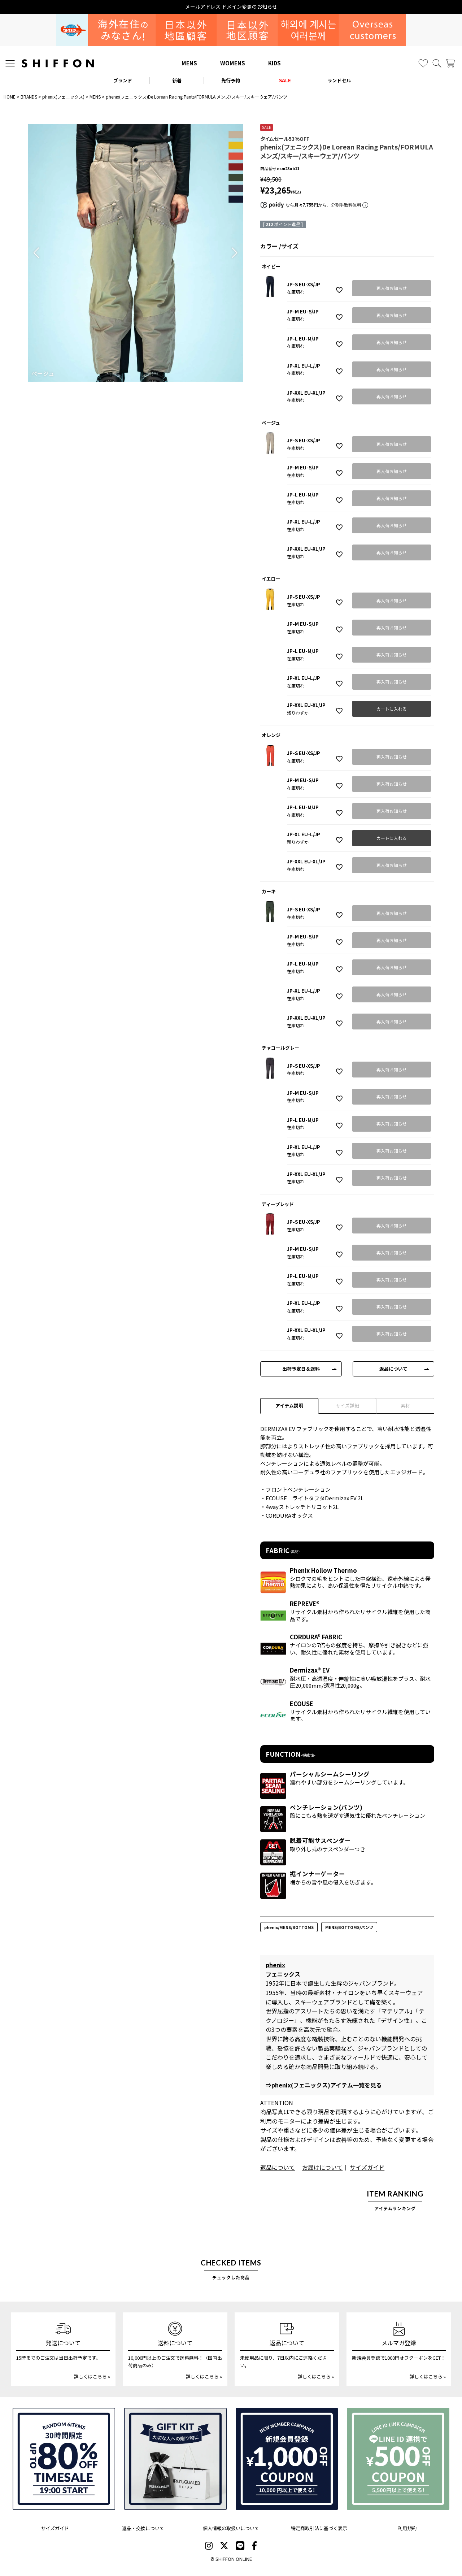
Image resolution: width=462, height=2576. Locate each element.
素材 (405, 1405)
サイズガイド (367, 2167)
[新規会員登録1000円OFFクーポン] (287, 2459)
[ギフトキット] (175, 2459)
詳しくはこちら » (92, 2376)
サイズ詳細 (347, 1405)
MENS (189, 63)
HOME (10, 97)
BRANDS (29, 97)
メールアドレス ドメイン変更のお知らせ (231, 6)
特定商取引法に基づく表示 (319, 2528)
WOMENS (232, 63)
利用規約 (407, 2528)
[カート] (450, 63)
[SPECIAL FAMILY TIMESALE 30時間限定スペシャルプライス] (64, 2459)
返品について (393, 1368)
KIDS (274, 63)
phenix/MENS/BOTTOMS (289, 1927)
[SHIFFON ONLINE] (58, 63)
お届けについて (322, 2167)
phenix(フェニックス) (63, 97)
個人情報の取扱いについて (231, 2528)
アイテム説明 (289, 1405)
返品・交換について (143, 2528)
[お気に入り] (423, 63)
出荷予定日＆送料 (301, 1368)
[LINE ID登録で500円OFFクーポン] (398, 2459)
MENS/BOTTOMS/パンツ (349, 1927)
